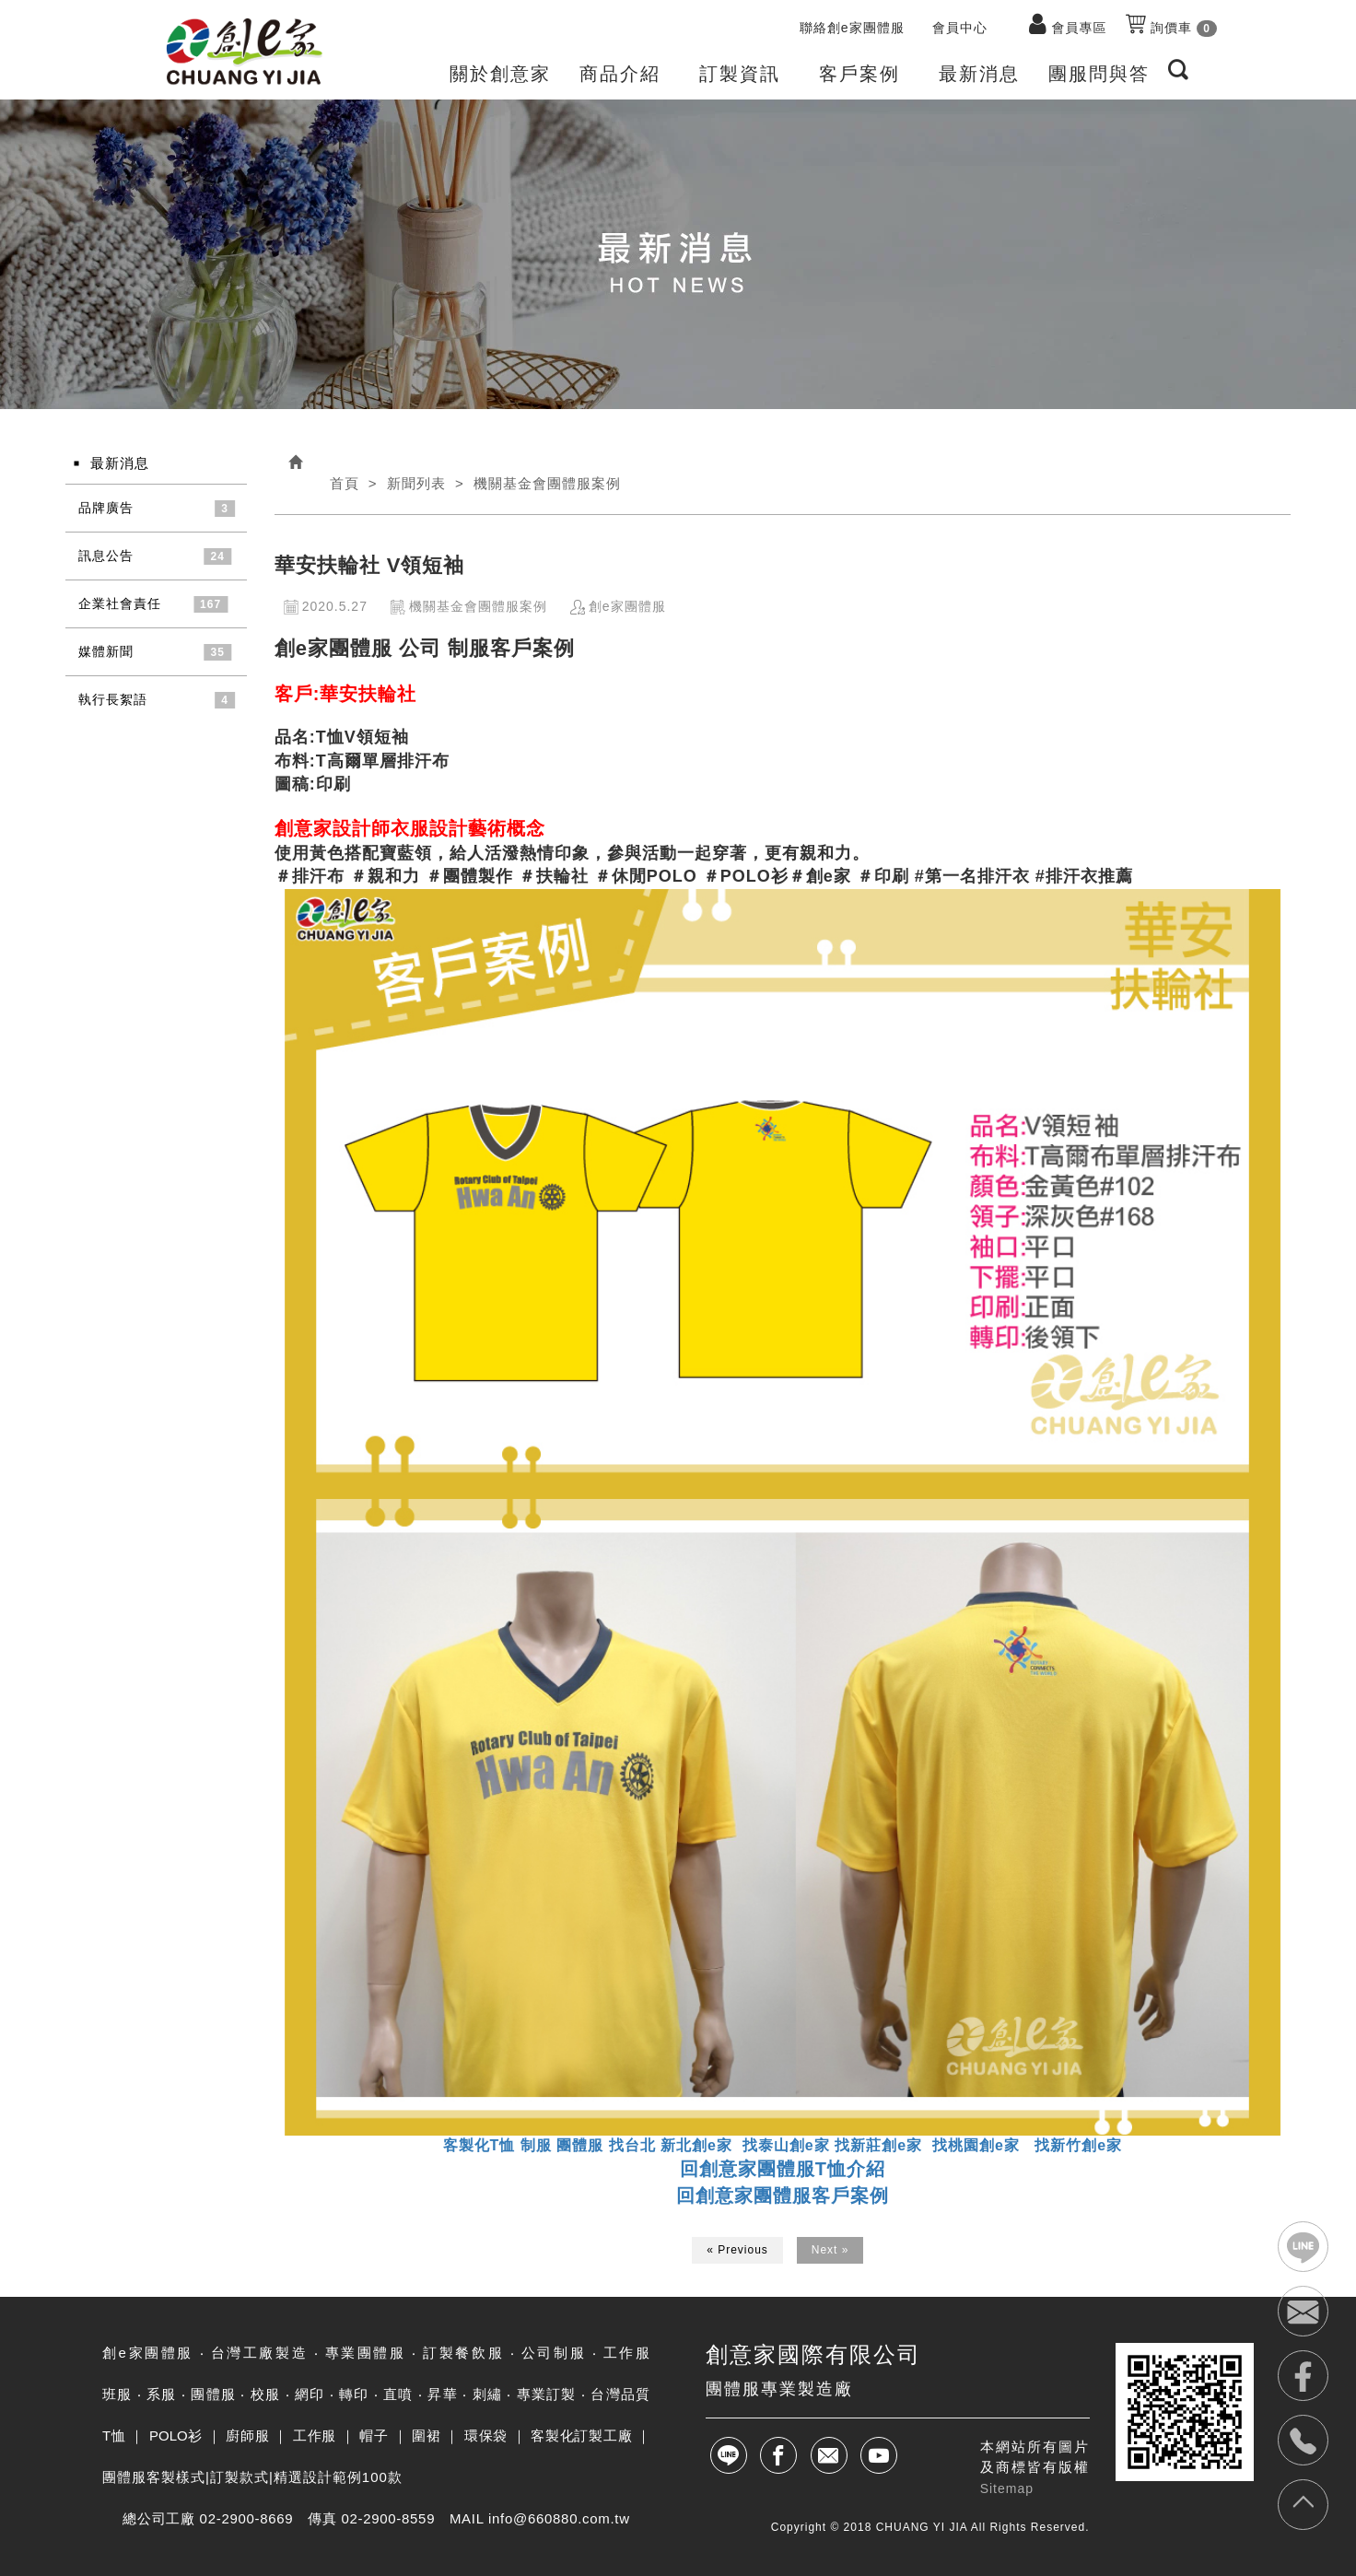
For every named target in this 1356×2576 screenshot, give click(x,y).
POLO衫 (176, 2435)
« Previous (737, 2249)
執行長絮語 (112, 699)
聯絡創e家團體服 (852, 27)
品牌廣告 (106, 507)
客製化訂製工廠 (581, 2435)
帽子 (373, 2435)
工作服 (314, 2435)
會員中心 (960, 27)
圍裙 (426, 2435)
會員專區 (1079, 27)
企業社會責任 (119, 603)
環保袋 (486, 2435)
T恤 (114, 2435)
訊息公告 (106, 555)
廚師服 (247, 2435)
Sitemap (1007, 2488)
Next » (830, 2249)
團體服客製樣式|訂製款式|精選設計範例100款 (252, 2477)
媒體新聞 (106, 651)
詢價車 (1171, 25)
